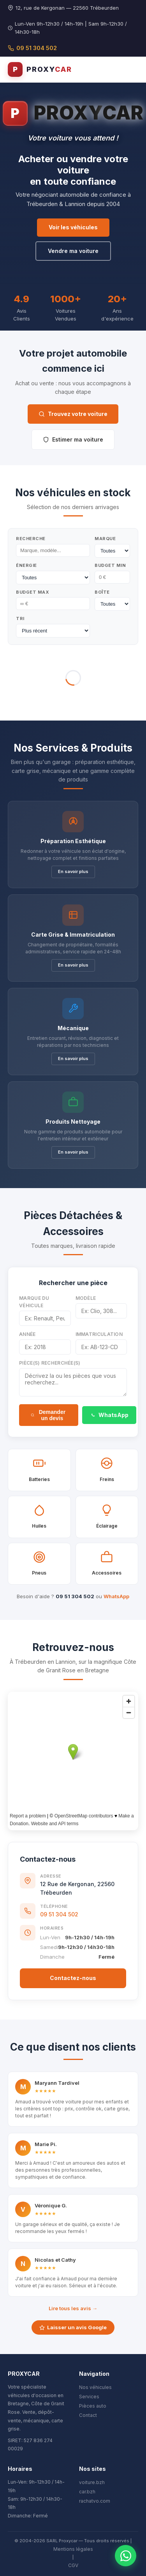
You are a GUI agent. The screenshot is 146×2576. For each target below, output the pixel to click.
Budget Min (110, 565)
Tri (20, 618)
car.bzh (87, 2492)
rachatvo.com (94, 2501)
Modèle (86, 1298)
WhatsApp (109, 1415)
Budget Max (32, 592)
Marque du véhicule (34, 1301)
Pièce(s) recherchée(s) (50, 1363)
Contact (88, 2415)
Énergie (26, 565)
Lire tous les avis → (73, 2308)
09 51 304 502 (32, 48)
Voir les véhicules (73, 227)
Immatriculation (99, 1334)
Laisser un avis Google (73, 2327)
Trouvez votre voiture (73, 414)
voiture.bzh (92, 2482)
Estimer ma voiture (73, 439)
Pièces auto (92, 2406)
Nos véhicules (95, 2387)
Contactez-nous (73, 1978)
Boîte (102, 592)
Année (27, 1334)
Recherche (31, 538)
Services (89, 2396)
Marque (105, 538)
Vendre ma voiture (73, 251)
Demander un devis (48, 1415)
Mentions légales (73, 2549)
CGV (73, 2565)
